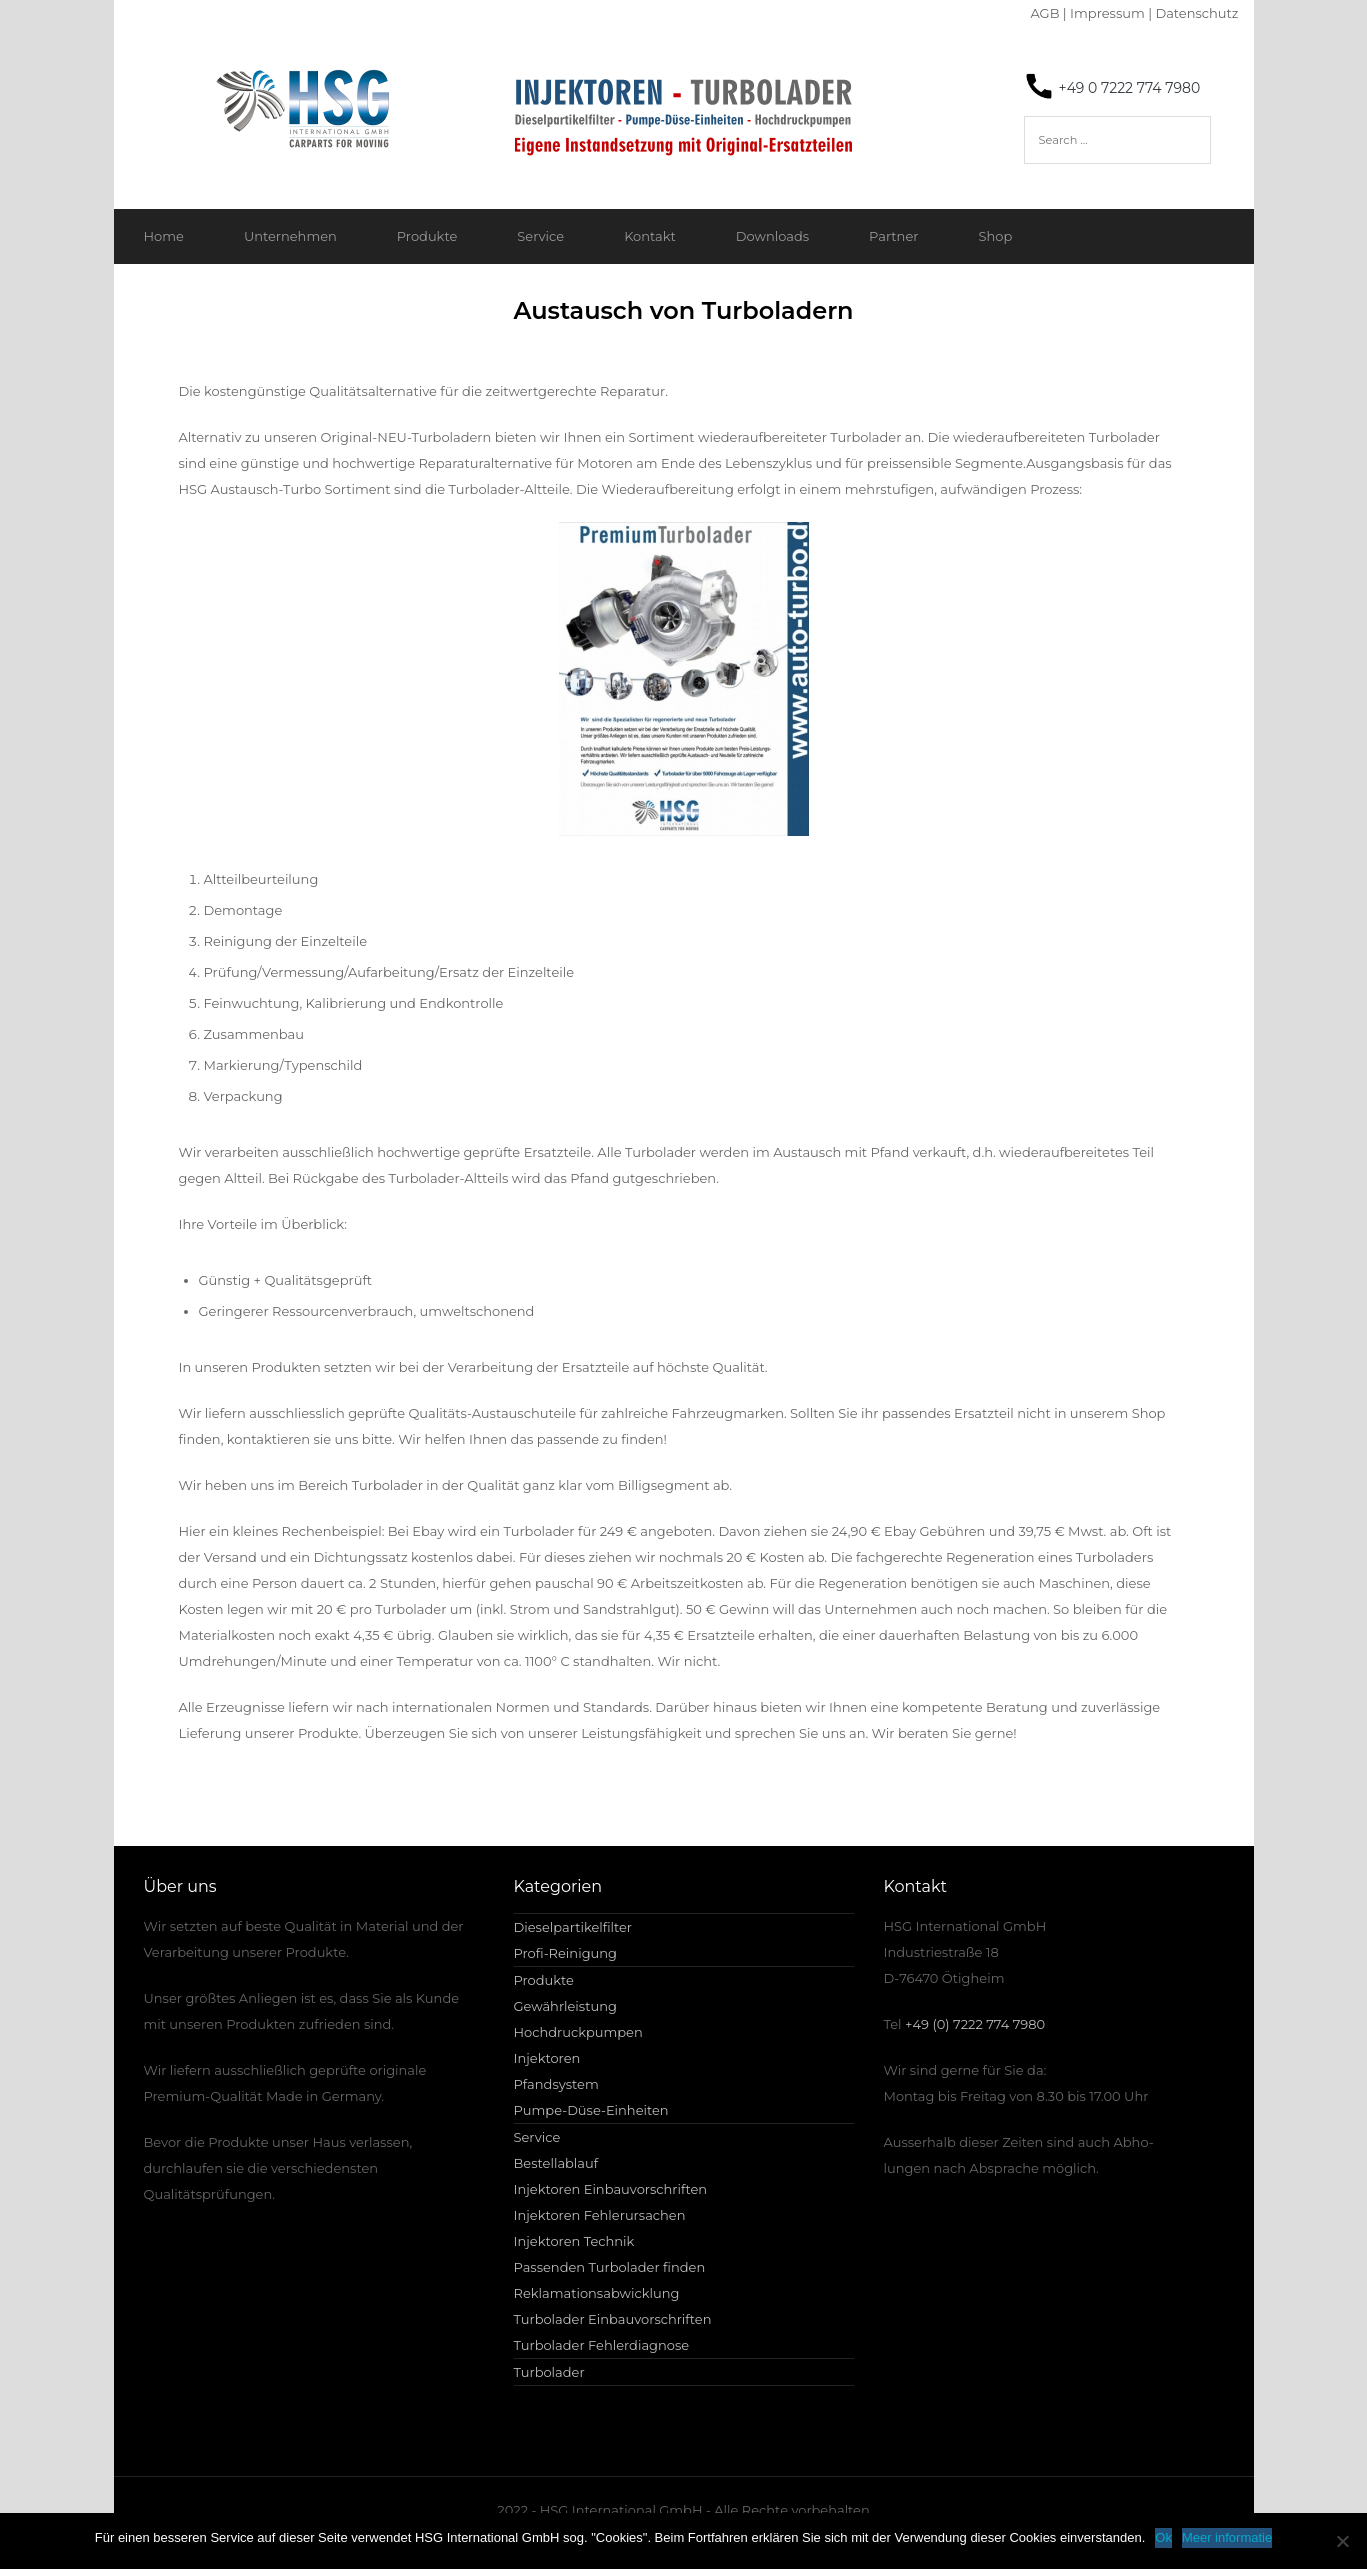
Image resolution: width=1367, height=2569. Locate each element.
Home (164, 236)
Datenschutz (1196, 13)
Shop (995, 236)
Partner (893, 236)
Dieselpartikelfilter (573, 1927)
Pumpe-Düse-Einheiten (591, 2110)
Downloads (772, 236)
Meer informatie (1227, 2537)
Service (540, 236)
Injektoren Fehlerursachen (600, 2215)
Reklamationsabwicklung (597, 2293)
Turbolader (549, 2372)
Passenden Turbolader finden (610, 2267)
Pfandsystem (556, 2084)
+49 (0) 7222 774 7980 (975, 2024)
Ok (1163, 2537)
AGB (1044, 13)
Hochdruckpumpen (578, 2032)
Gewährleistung (565, 2006)
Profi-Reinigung (566, 1953)
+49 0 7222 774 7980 (1130, 88)
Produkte (427, 236)
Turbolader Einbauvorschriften (613, 2319)
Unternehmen (290, 236)
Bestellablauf (556, 2163)
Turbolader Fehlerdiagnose (602, 2345)
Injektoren (547, 2058)
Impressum (1107, 13)
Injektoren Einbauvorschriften (611, 2189)
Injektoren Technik (574, 2241)
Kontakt (650, 236)
